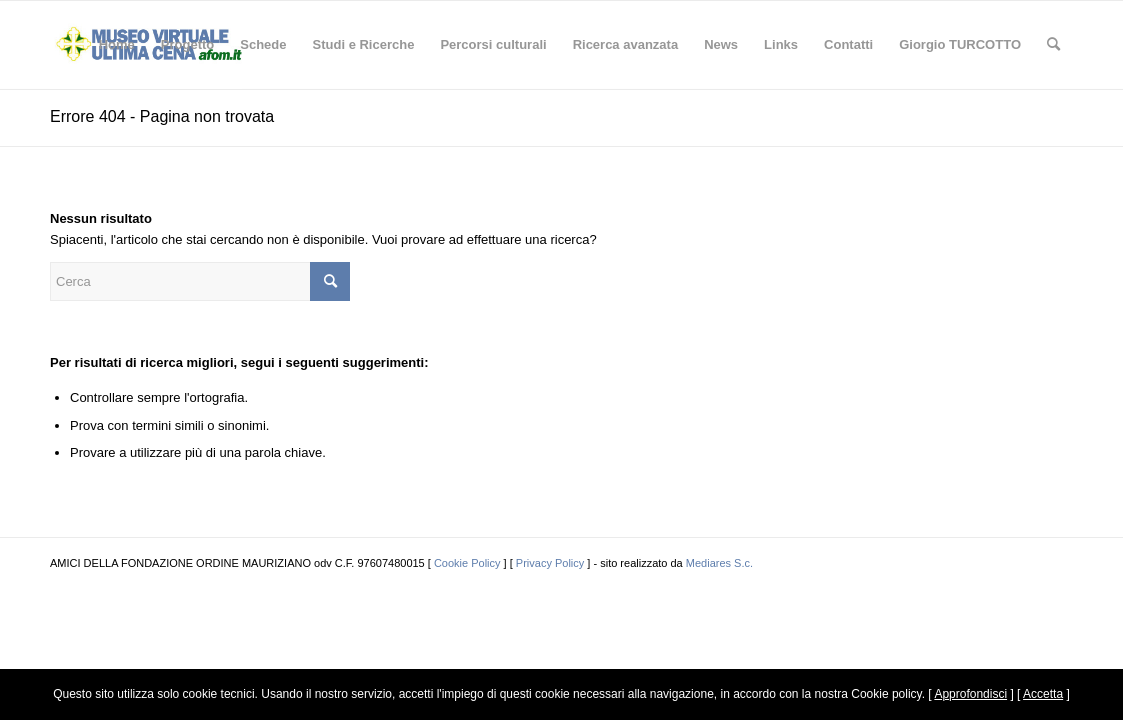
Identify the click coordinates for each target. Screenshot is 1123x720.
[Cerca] (1053, 45)
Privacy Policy (550, 563)
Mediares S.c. (719, 563)
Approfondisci (970, 694)
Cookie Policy (467, 563)
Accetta (1043, 694)
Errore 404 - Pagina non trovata (162, 116)
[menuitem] (117, 45)
